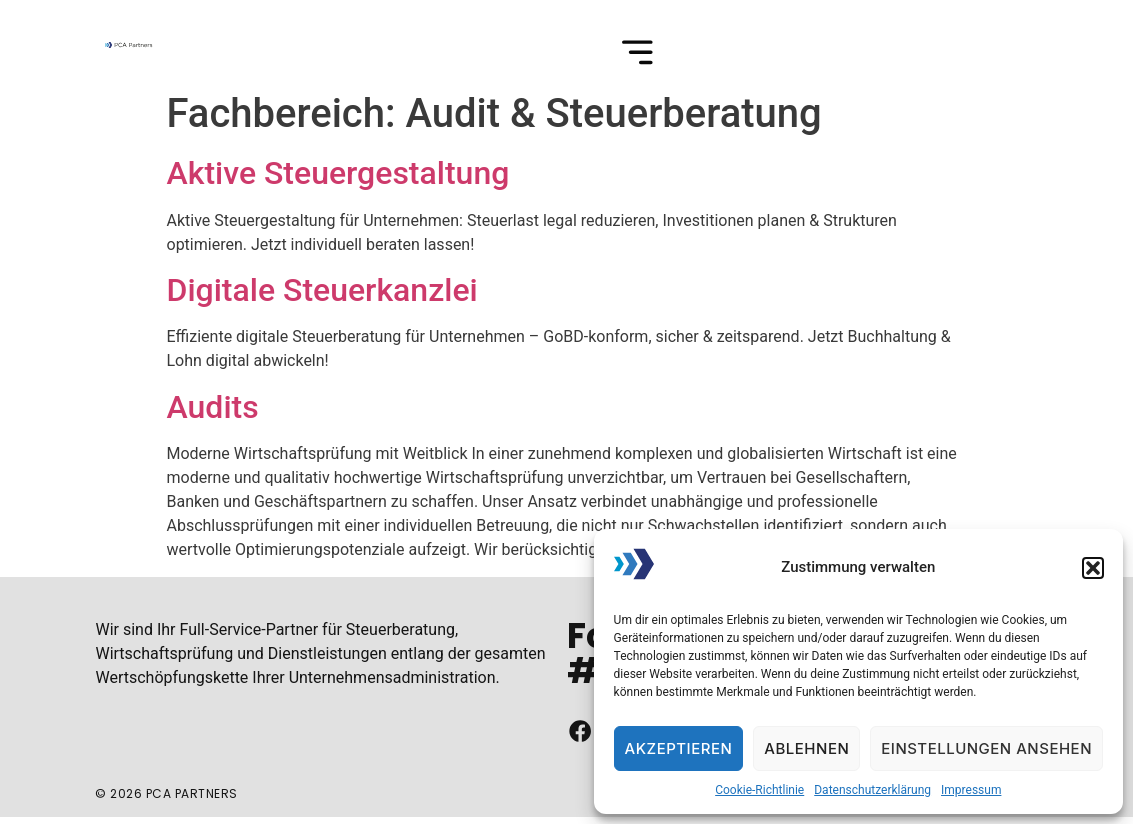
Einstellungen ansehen (986, 748)
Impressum (971, 790)
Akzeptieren (679, 748)
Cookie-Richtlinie (759, 790)
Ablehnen (806, 748)
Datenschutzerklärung (872, 790)
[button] (1093, 568)
